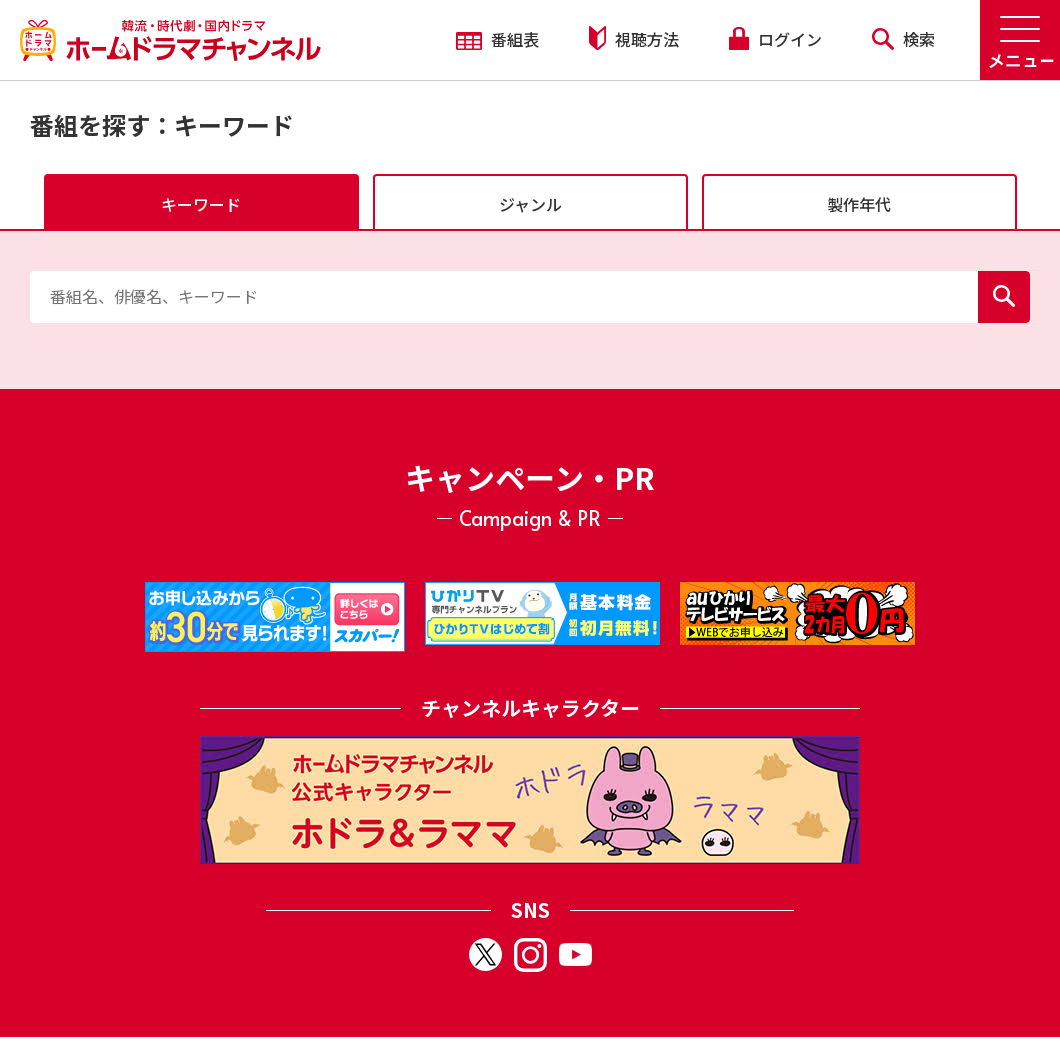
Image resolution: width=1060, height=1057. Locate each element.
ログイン (775, 39)
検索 (903, 39)
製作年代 (859, 204)
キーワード (201, 204)
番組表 (497, 39)
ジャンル (530, 204)
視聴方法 (634, 38)
